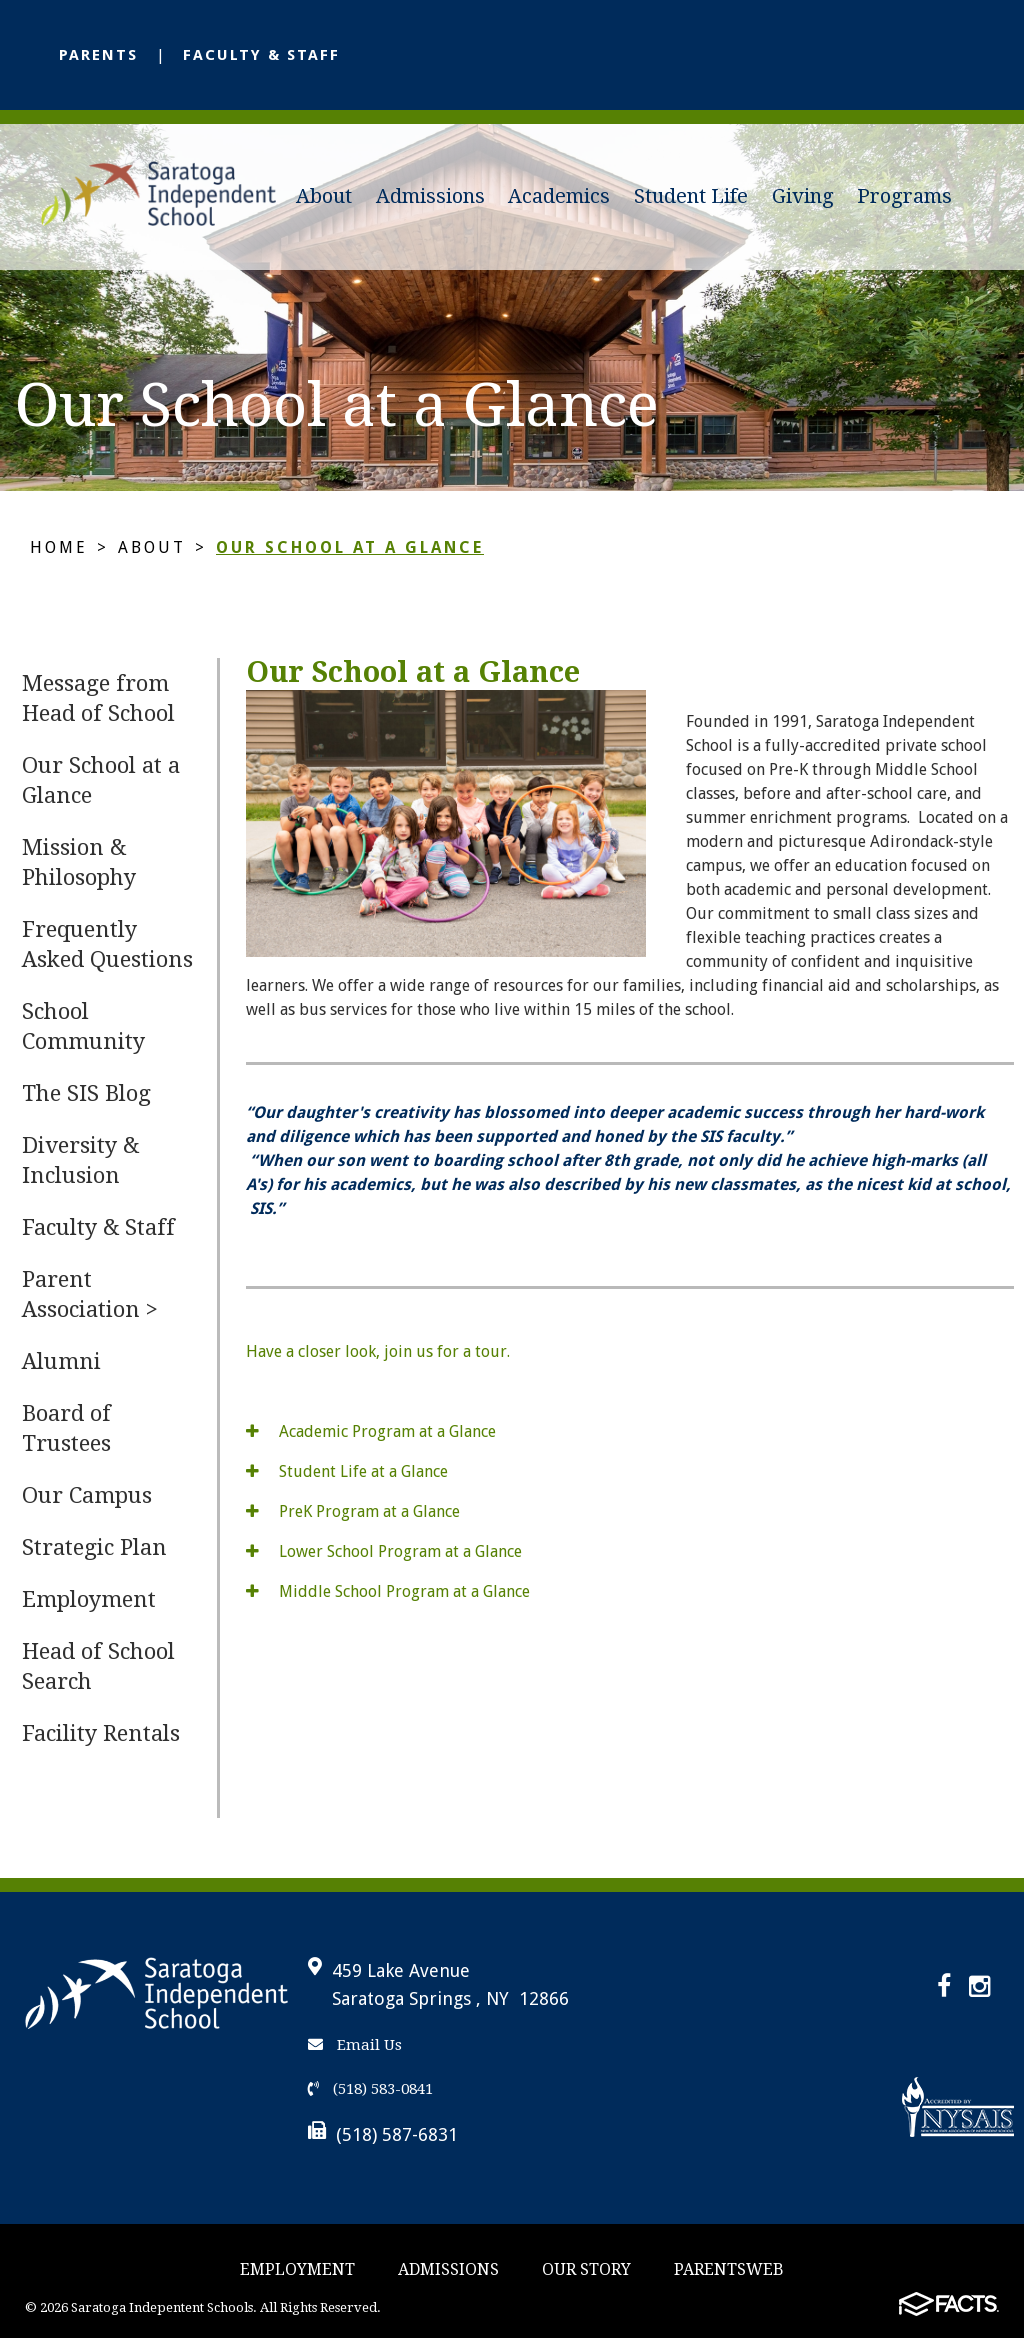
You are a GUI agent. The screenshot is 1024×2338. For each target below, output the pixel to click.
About (324, 196)
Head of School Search (98, 1666)
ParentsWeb (729, 2269)
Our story (586, 2269)
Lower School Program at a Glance (384, 1551)
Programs (904, 196)
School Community (83, 1026)
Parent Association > (90, 1294)
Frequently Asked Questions (107, 944)
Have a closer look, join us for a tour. (378, 1351)
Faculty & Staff (261, 55)
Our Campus (87, 1495)
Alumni (61, 1361)
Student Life (691, 196)
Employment (89, 1599)
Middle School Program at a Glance (388, 1591)
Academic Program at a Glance (371, 1431)
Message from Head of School (98, 698)
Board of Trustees (66, 1428)
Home (59, 547)
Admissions (430, 196)
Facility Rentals (101, 1733)
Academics (559, 196)
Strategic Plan (94, 1547)
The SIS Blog (86, 1093)
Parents (98, 55)
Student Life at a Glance (347, 1471)
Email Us (355, 2045)
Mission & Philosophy (79, 862)
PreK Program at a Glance (353, 1511)
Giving (803, 196)
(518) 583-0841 (370, 2089)
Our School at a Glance (350, 547)
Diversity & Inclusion (80, 1160)
